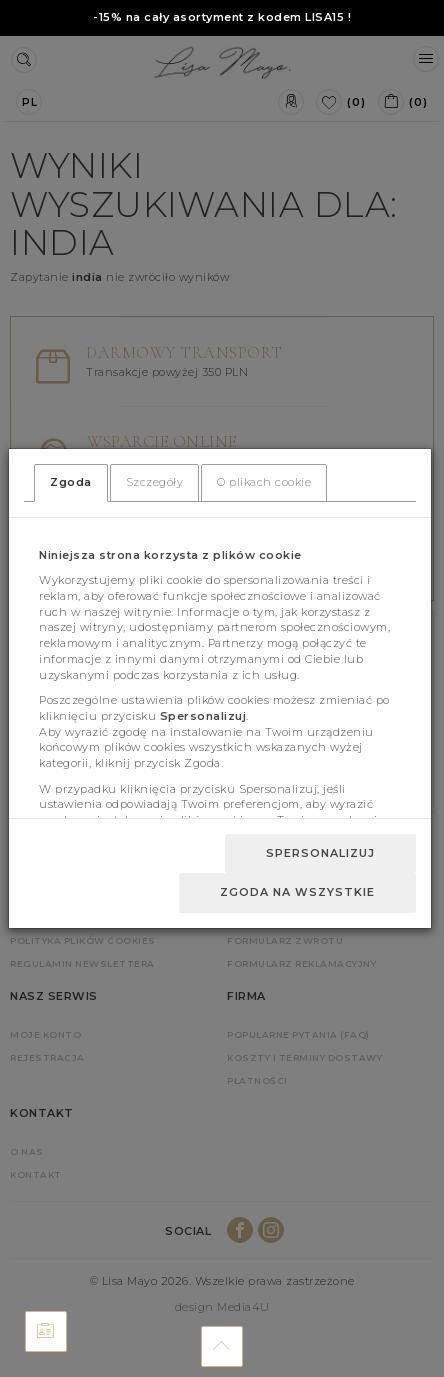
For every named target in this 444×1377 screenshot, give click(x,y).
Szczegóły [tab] (155, 482)
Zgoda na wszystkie (297, 892)
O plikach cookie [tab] (264, 482)
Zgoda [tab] (71, 482)
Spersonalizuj (320, 853)
